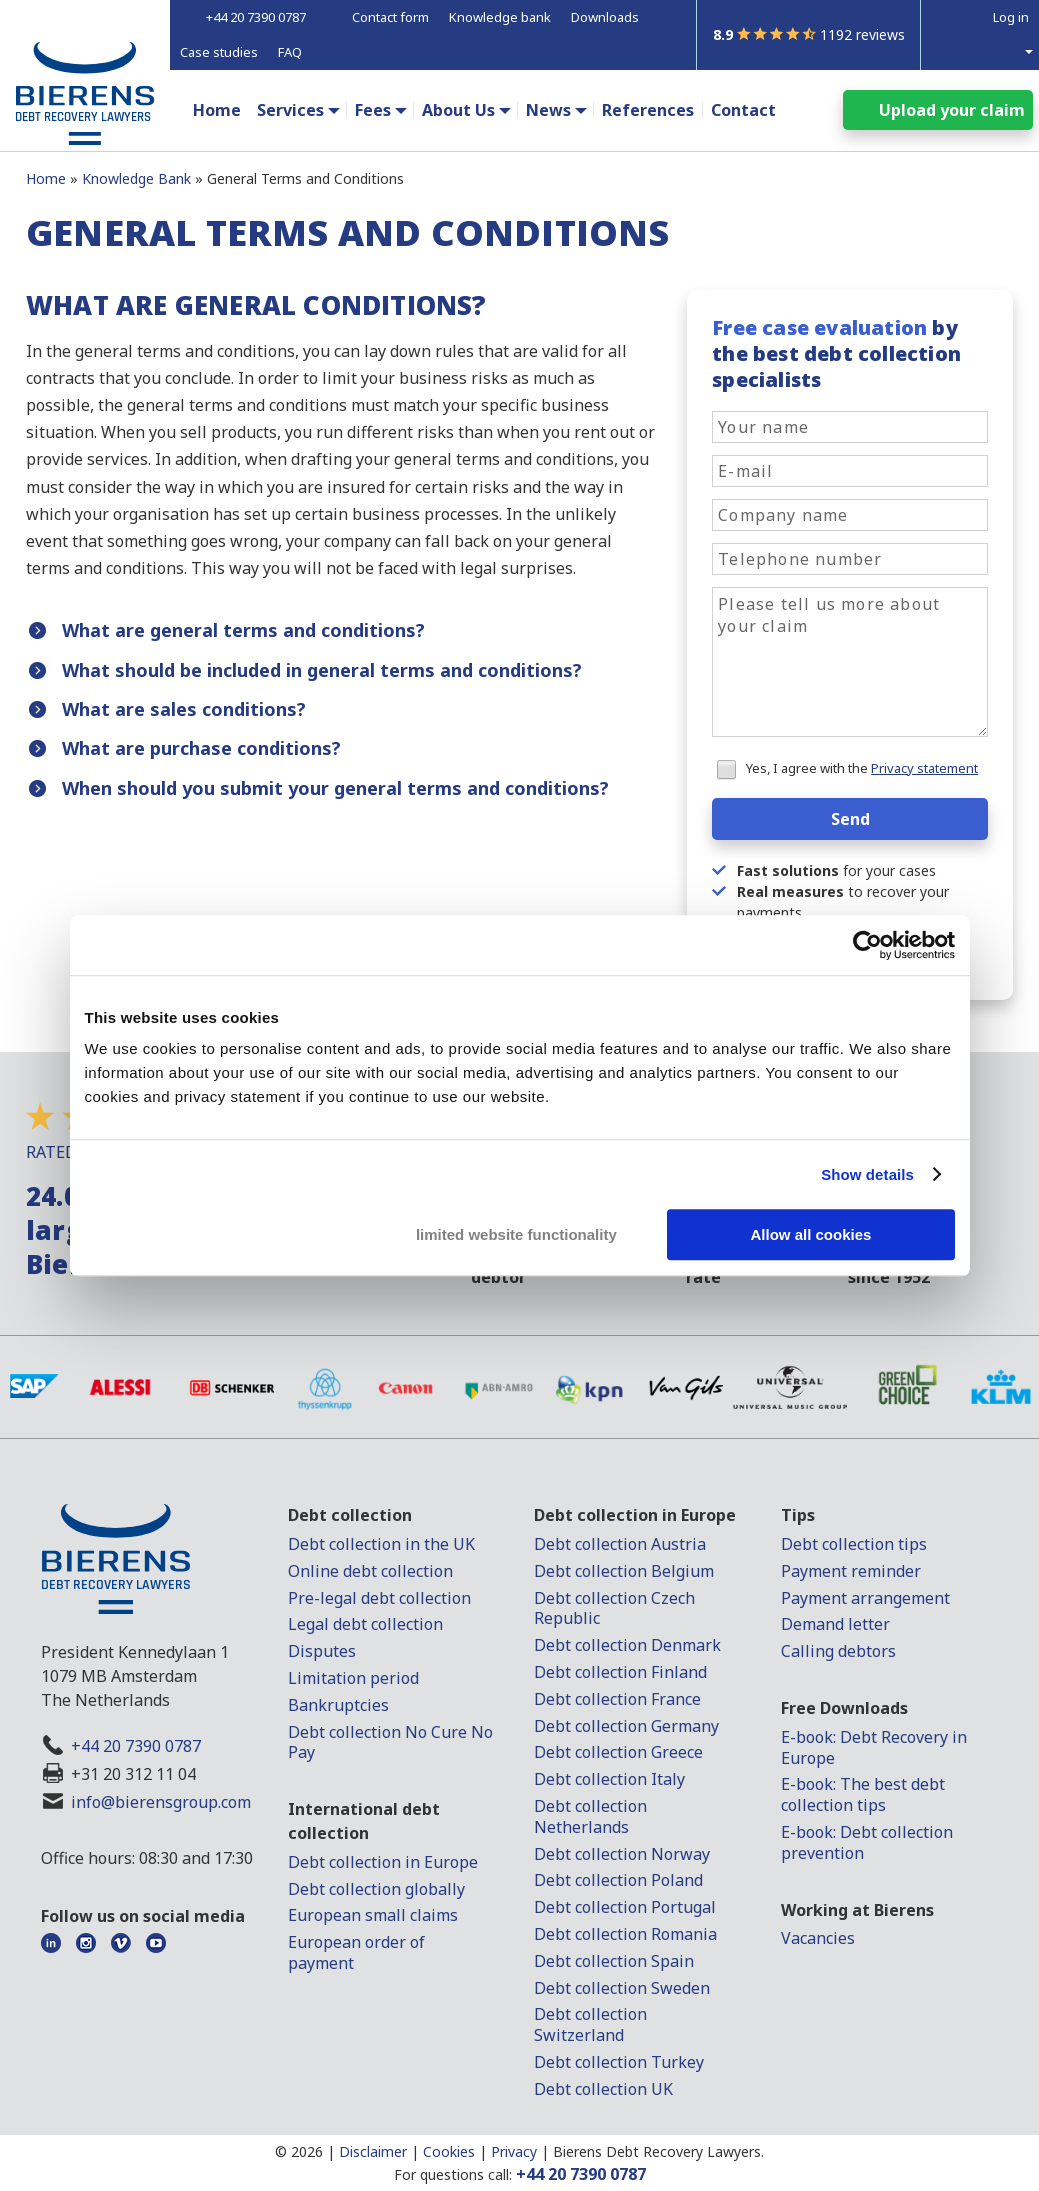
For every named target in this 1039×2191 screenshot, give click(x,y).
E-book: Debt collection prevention (867, 1842)
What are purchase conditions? (201, 748)
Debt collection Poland (618, 1880)
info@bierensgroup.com (161, 1802)
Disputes (322, 1651)
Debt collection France (617, 1699)
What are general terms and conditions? (243, 630)
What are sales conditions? (184, 709)
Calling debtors (838, 1651)
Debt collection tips (854, 1544)
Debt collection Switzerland (590, 2024)
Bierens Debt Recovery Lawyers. (658, 2151)
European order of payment (356, 1952)
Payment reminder (851, 1571)
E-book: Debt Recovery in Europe (874, 1747)
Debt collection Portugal (625, 1907)
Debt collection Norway (622, 1854)
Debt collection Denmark (627, 1645)
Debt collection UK (603, 2089)
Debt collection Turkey (619, 2062)
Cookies (449, 2151)
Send (850, 819)
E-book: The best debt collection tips (863, 1794)
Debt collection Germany (626, 1726)
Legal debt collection (365, 1624)
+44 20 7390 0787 (136, 1746)
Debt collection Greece (618, 1752)
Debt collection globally (376, 1889)
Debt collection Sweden (622, 1988)
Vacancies (818, 1938)
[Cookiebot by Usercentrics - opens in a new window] (867, 945)
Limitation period (353, 1678)
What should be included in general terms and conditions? (322, 670)
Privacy (514, 2151)
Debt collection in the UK (381, 1544)
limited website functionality (516, 1234)
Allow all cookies (811, 1234)
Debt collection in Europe (383, 1862)
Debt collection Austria (620, 1544)
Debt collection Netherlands (590, 1816)
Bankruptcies (338, 1705)
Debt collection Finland (620, 1672)
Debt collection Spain (614, 1961)
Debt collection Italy (609, 1779)
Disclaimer (373, 2151)
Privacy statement (924, 768)
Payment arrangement (865, 1598)
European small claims (373, 1915)
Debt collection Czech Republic (614, 1608)
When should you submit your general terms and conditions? (335, 788)
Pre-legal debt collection (379, 1598)
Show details (867, 1174)
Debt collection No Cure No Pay (390, 1742)
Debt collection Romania (625, 1934)
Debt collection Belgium (624, 1571)
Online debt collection (370, 1571)
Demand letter (835, 1624)
